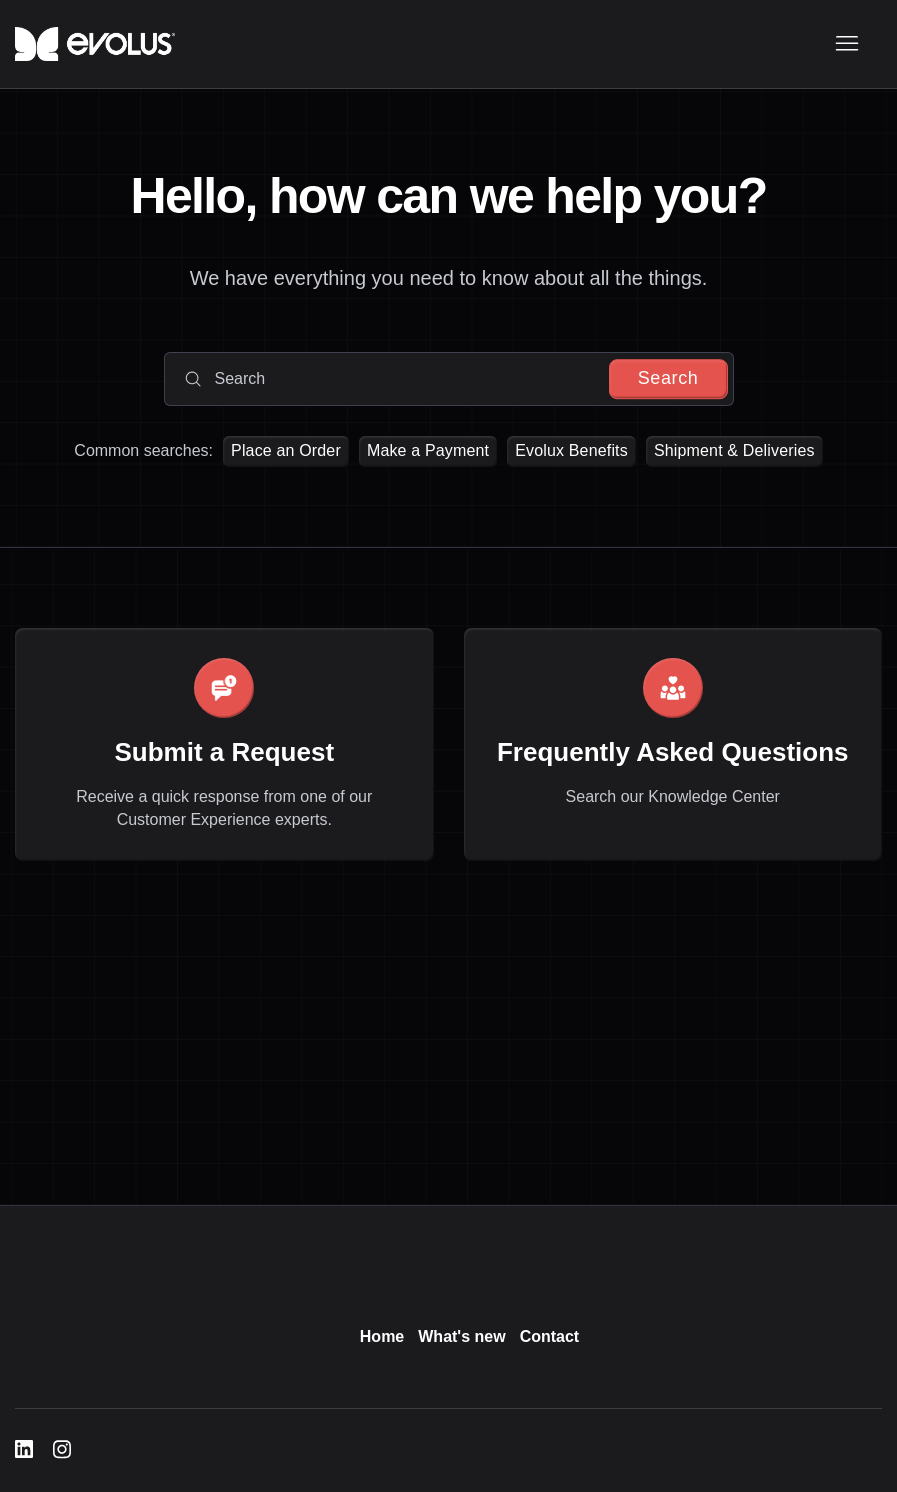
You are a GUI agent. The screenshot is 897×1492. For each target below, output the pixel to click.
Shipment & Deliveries (734, 450)
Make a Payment (428, 450)
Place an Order (286, 450)
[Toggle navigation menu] (846, 44)
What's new (461, 1336)
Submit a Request (224, 752)
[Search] (449, 379)
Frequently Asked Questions (673, 752)
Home (382, 1336)
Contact (550, 1336)
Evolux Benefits (571, 450)
